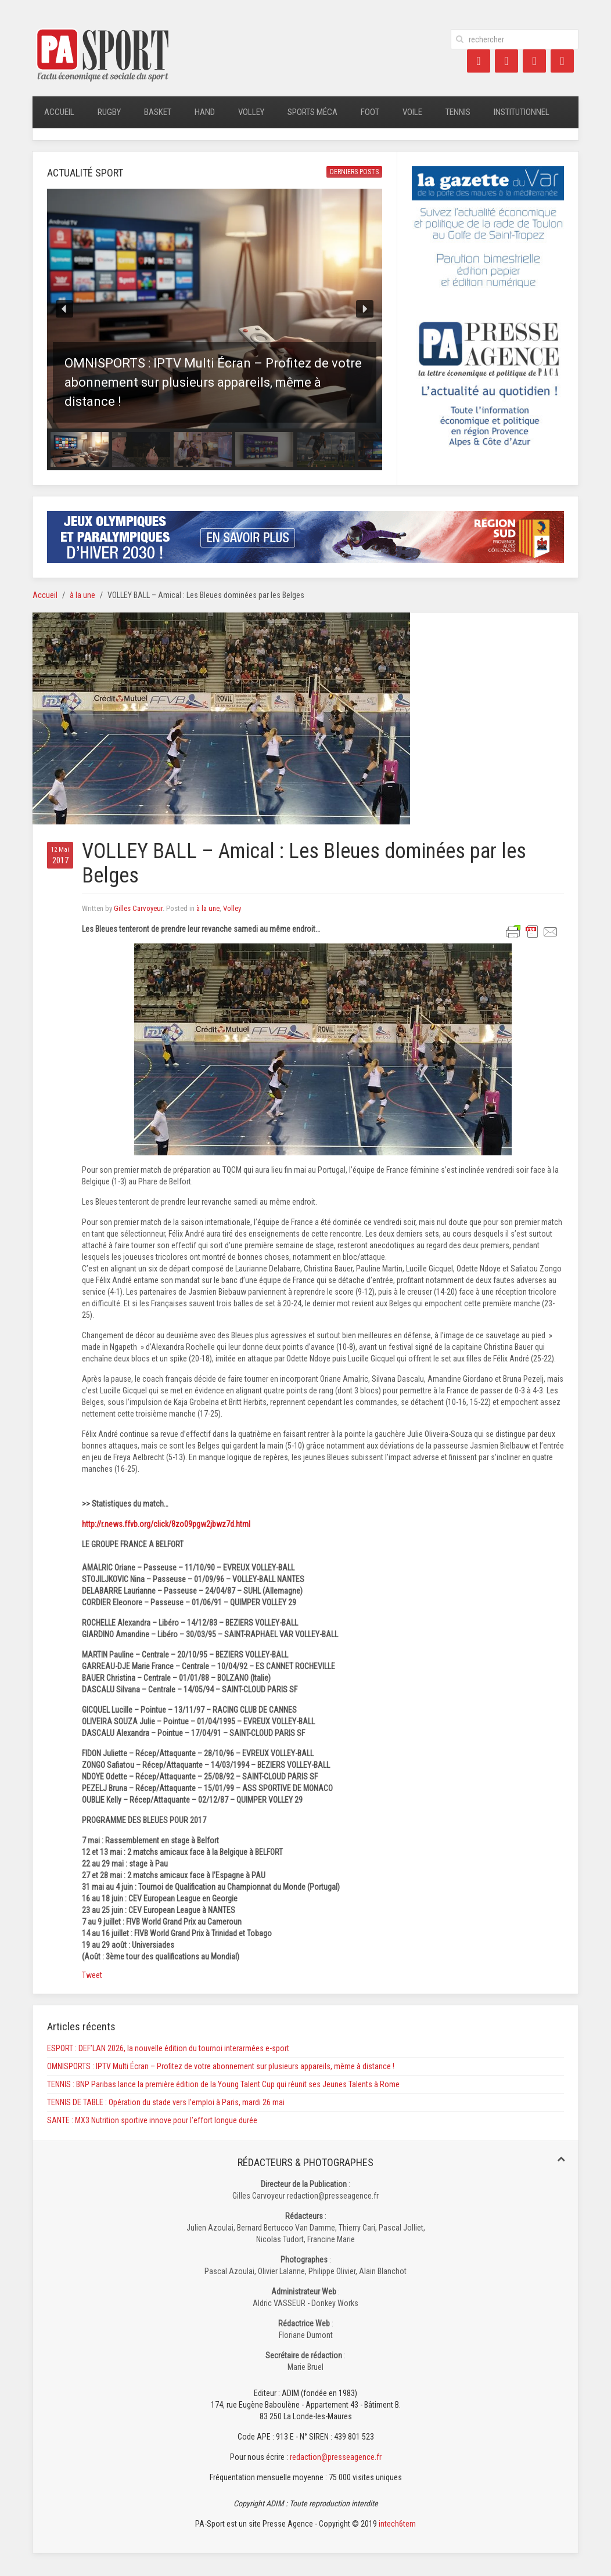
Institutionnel (521, 112)
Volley (251, 112)
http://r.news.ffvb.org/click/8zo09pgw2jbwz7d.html (166, 1524)
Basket (157, 112)
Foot (370, 112)
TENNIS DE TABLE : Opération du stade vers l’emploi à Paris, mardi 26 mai (166, 2102)
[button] (214, 308)
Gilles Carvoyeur (138, 908)
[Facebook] (478, 61)
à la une (82, 595)
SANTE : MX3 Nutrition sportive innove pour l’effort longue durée (152, 2120)
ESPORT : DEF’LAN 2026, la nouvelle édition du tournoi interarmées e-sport (168, 2048)
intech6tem (397, 2523)
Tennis (457, 112)
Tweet (92, 1975)
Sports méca (312, 112)
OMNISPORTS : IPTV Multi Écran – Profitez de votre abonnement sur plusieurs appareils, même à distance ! (220, 2066)
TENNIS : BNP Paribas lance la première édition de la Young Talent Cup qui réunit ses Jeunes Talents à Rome (223, 2084)
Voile (412, 112)
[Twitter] (506, 61)
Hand (205, 112)
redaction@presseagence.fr (336, 2457)
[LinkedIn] (534, 61)
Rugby (109, 112)
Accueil (59, 112)
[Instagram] (562, 61)
